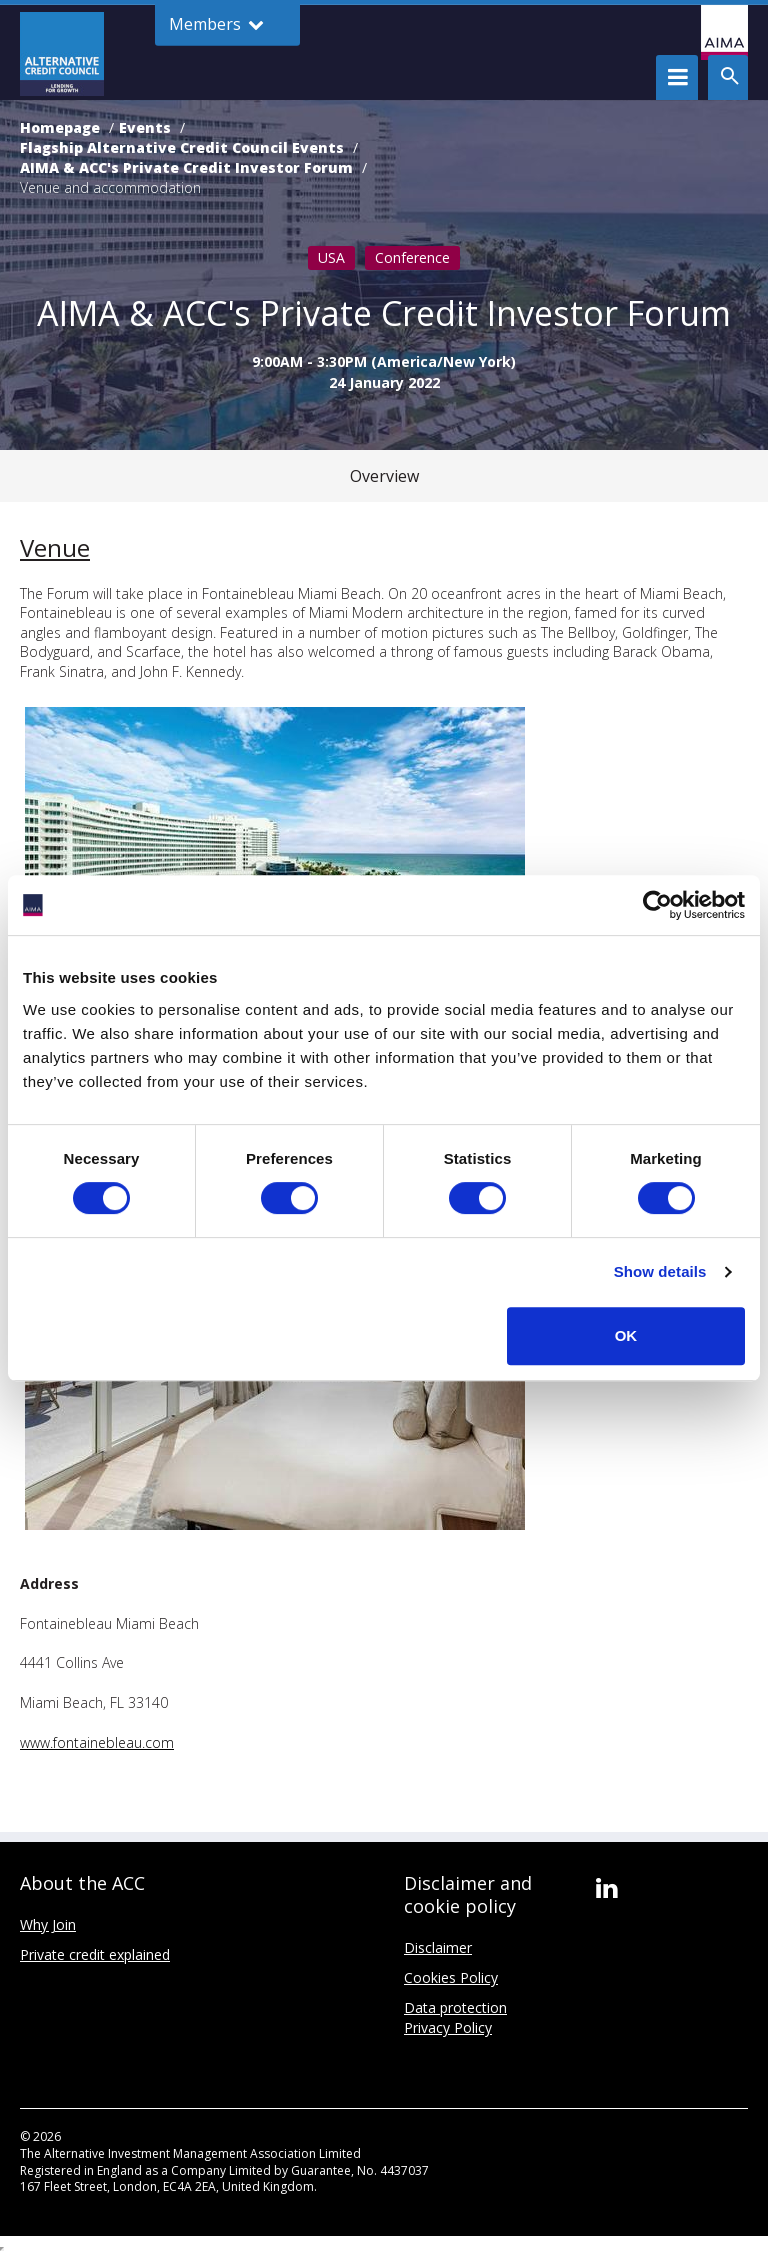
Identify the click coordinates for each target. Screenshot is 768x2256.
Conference (412, 257)
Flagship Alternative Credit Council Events (182, 147)
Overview (384, 476)
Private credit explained (95, 1954)
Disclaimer (438, 1947)
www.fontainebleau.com (97, 1742)
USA (331, 257)
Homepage (60, 127)
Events (145, 127)
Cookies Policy (451, 1977)
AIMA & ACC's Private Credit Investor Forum (186, 167)
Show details (660, 1271)
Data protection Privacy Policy (455, 2017)
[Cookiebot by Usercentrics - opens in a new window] (657, 905)
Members (216, 24)
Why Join (48, 1924)
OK (626, 1335)
